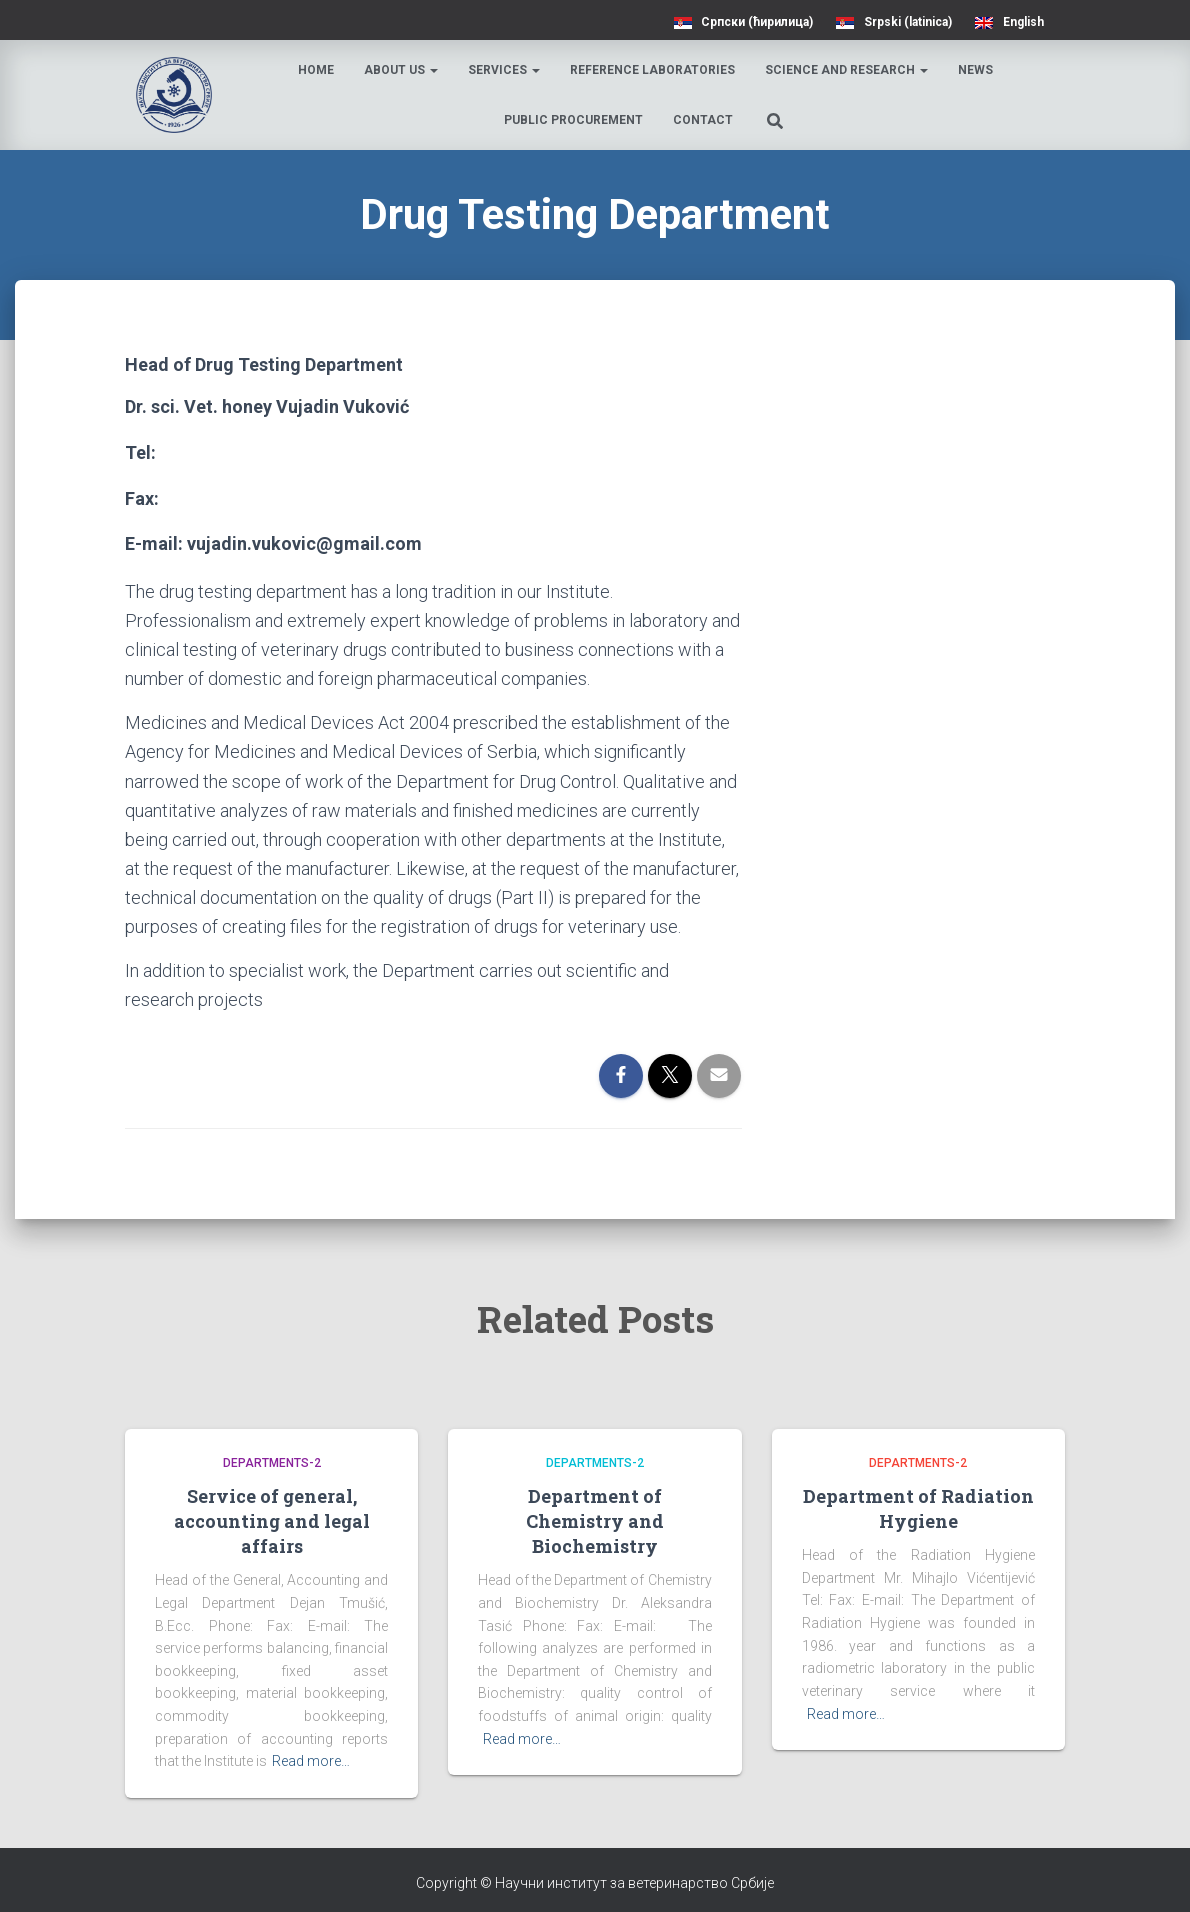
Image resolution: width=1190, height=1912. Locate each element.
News (977, 70)
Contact (704, 120)
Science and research (848, 70)
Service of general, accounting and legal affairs (272, 1521)
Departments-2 (272, 1463)
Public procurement (574, 120)
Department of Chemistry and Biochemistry (595, 1521)
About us (403, 70)
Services (506, 70)
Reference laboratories (654, 70)
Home (318, 70)
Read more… (311, 1761)
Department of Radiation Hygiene (918, 1508)
